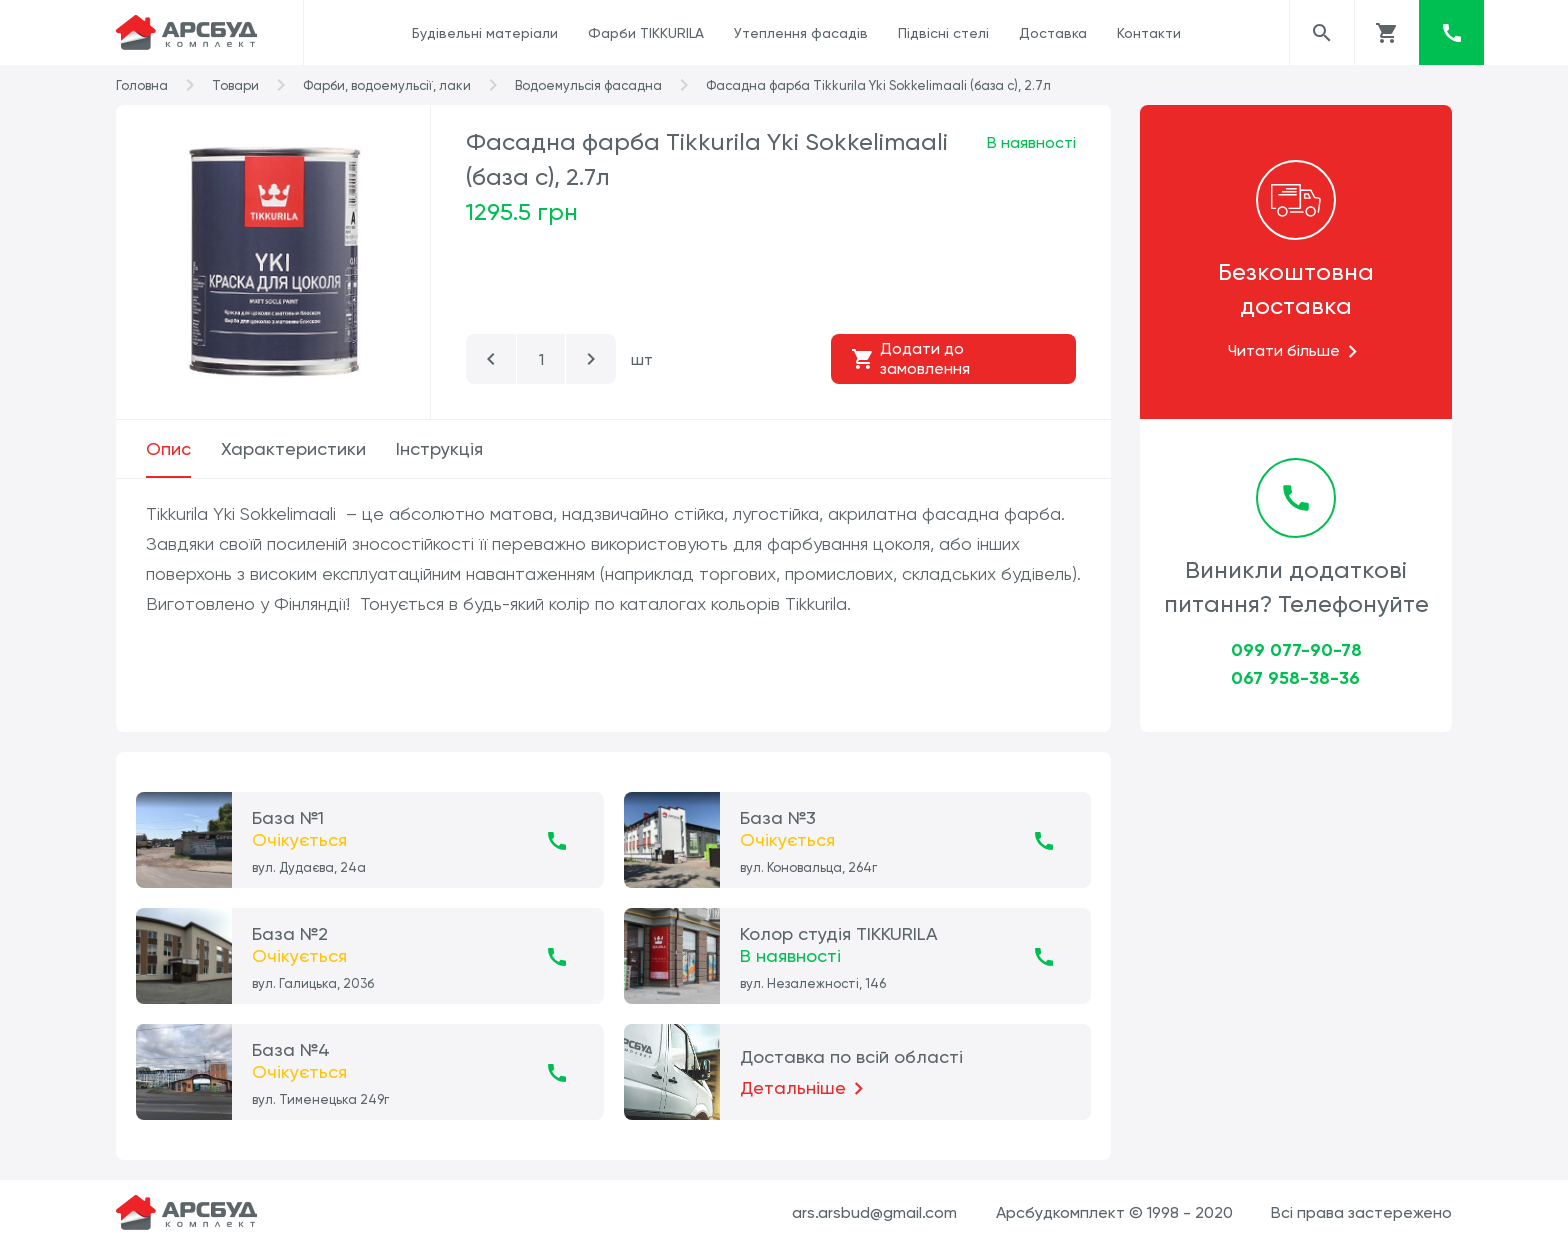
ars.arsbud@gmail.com (874, 1212)
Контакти (1149, 33)
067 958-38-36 (1295, 678)
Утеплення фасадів (801, 33)
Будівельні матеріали (485, 33)
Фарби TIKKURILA (646, 33)
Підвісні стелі (943, 33)
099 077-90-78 (1296, 650)
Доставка (1053, 33)
